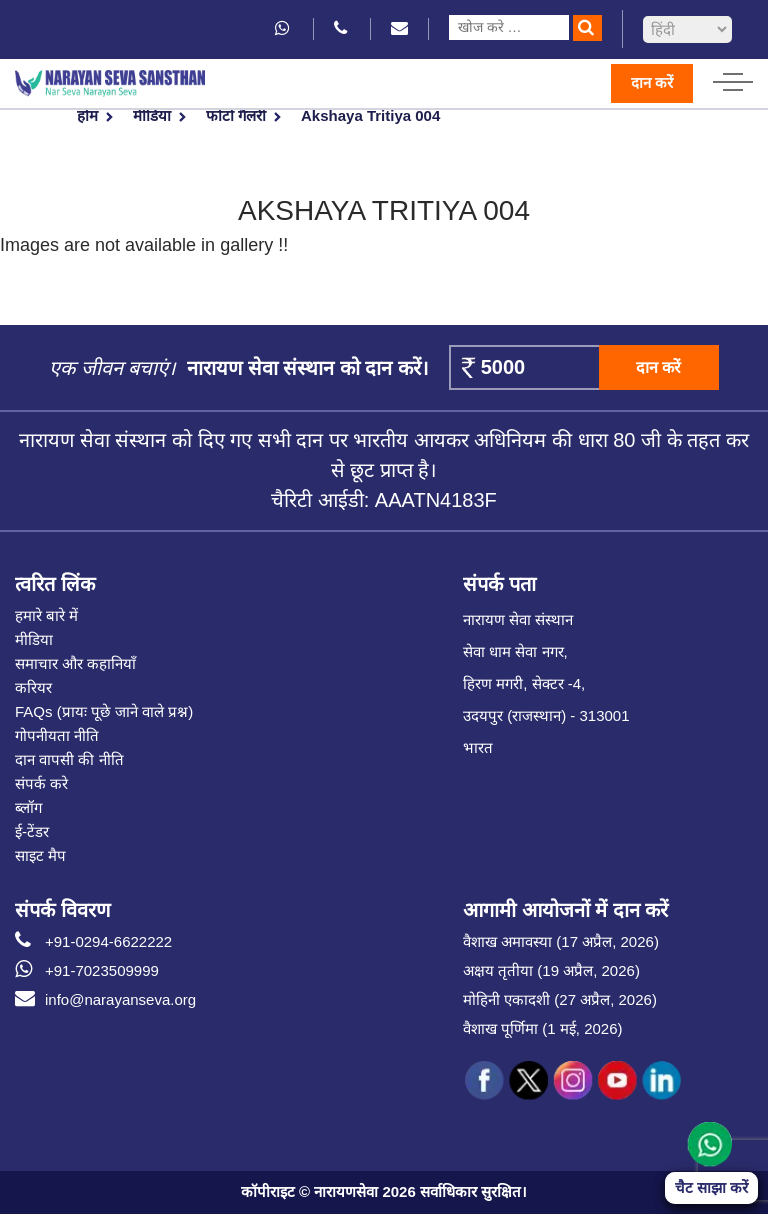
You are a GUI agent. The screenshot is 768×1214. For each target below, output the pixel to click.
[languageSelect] (687, 29)
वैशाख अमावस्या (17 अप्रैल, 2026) (561, 941)
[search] (587, 28)
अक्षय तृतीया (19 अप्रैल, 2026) (551, 970)
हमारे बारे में (46, 615)
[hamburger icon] (733, 77)
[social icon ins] (573, 1081)
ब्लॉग (28, 807)
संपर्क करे (41, 783)
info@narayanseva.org (105, 1000)
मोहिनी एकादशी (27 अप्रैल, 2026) (560, 999)
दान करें (652, 82)
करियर (33, 687)
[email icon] (399, 28)
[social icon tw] (529, 1081)
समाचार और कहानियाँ (75, 663)
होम (87, 115)
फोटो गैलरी (236, 115)
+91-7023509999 (87, 971)
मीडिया (152, 115)
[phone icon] (342, 28)
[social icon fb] (485, 1081)
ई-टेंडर (32, 831)
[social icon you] (617, 1081)
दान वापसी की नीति (69, 759)
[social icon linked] (661, 1081)
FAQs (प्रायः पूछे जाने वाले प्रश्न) (104, 711)
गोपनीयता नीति (57, 735)
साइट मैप (40, 855)
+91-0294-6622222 (93, 942)
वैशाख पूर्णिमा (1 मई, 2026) (543, 1028)
